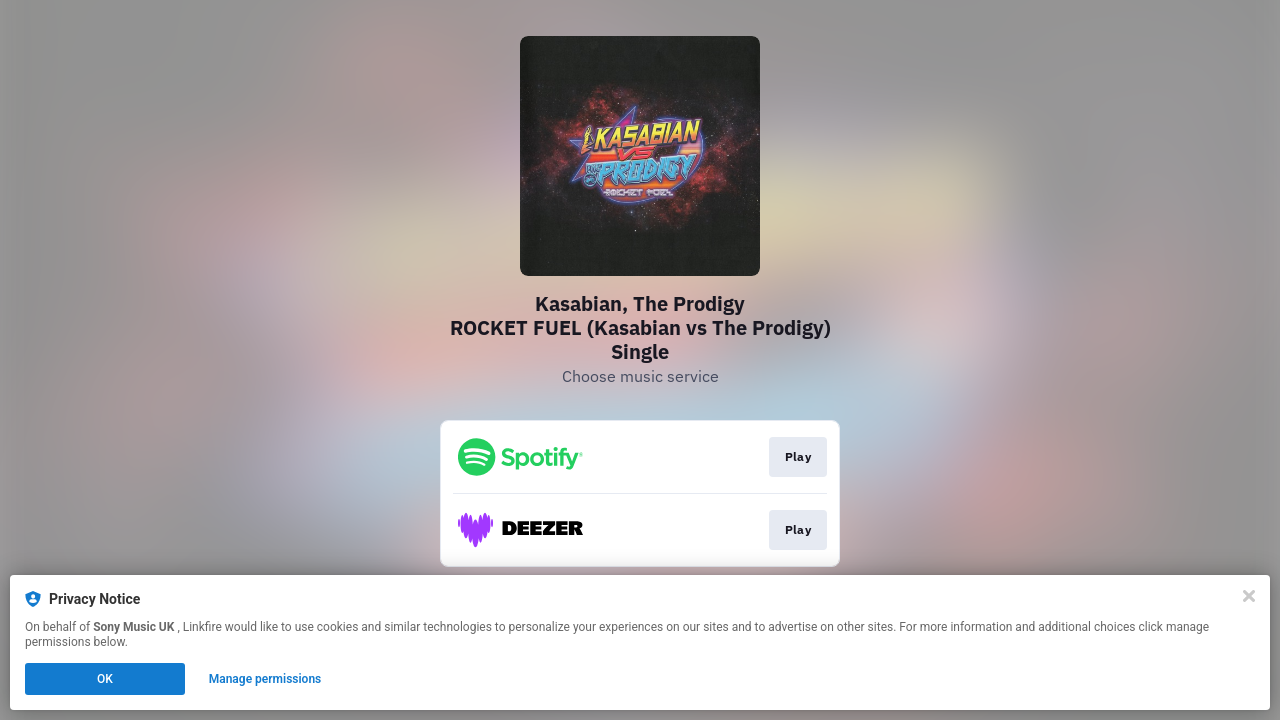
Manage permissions (265, 679)
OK (105, 679)
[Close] (1249, 596)
